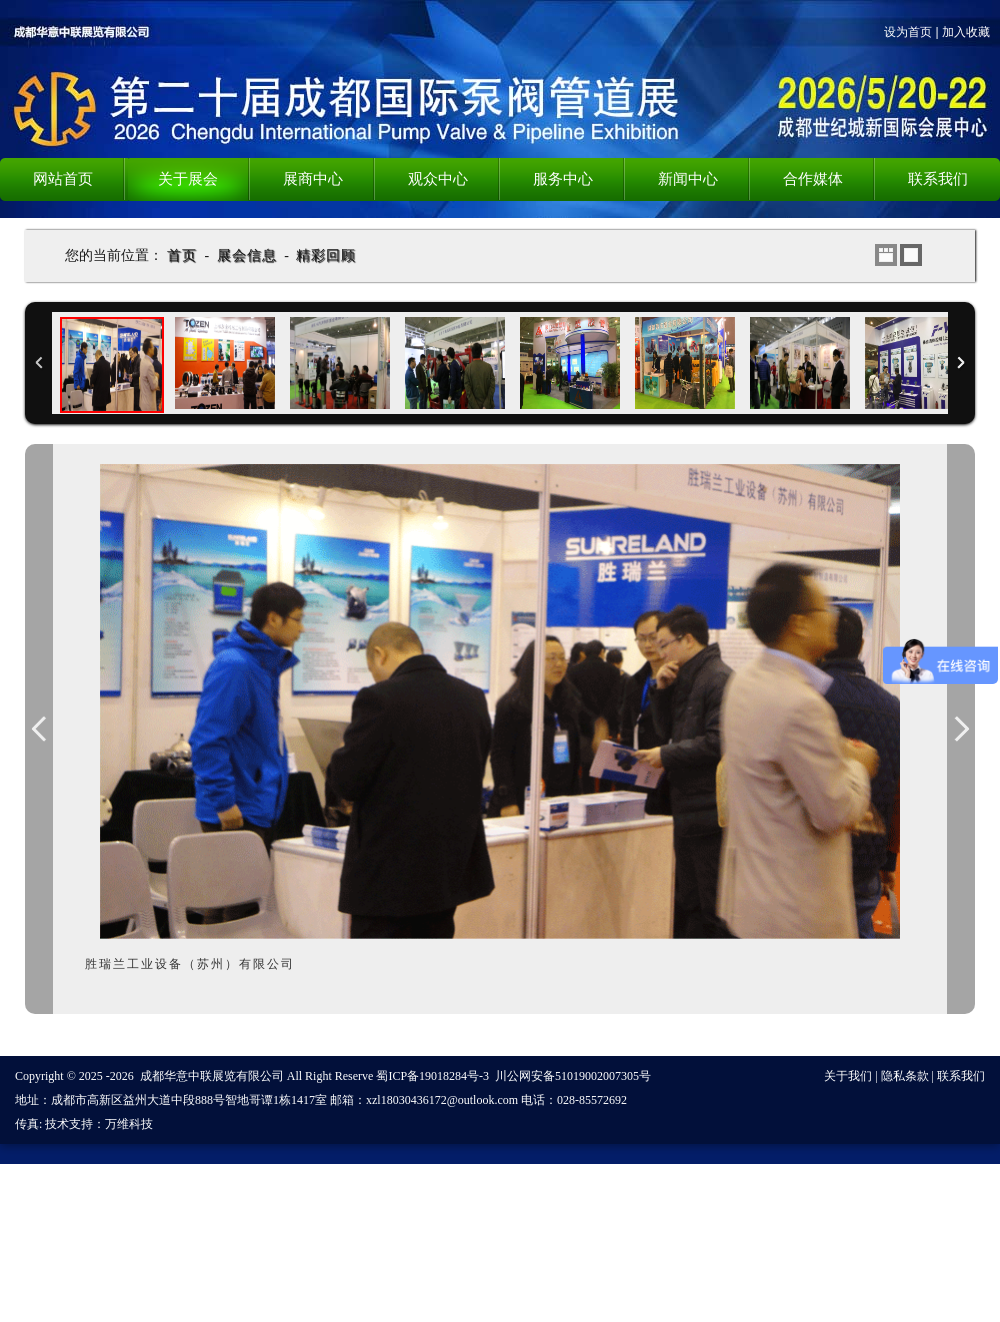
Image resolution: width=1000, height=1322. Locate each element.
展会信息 (247, 255)
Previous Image (39, 729)
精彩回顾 (326, 255)
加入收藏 (966, 32)
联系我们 (961, 1076)
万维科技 (129, 1124)
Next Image (961, 729)
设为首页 (908, 32)
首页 (182, 255)
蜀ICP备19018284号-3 (432, 1076)
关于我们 (848, 1076)
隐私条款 (905, 1076)
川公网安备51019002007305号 (573, 1076)
